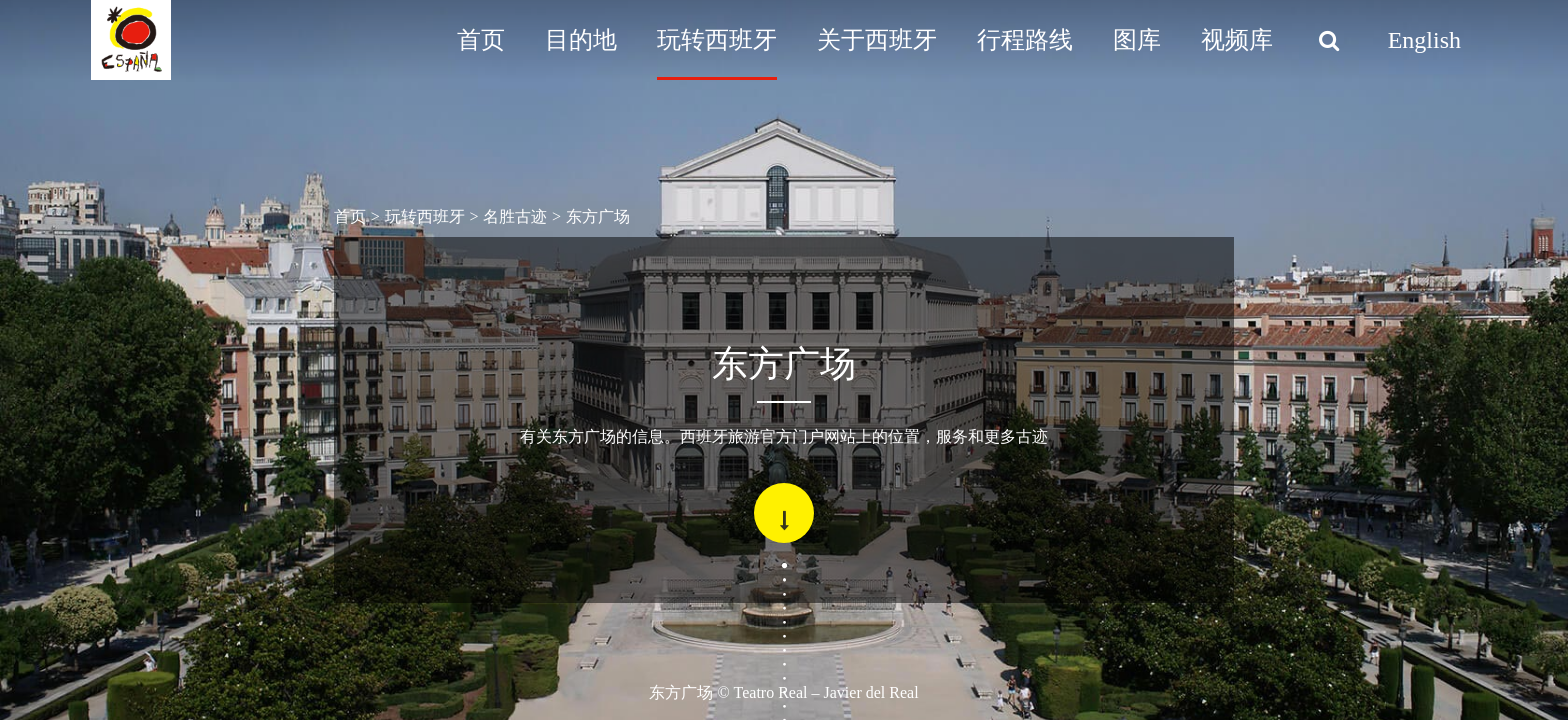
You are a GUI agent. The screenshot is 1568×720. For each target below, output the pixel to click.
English (1424, 40)
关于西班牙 (877, 40)
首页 (481, 40)
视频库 (1237, 40)
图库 (1137, 40)
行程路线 (1025, 40)
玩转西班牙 (717, 40)
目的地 (581, 40)
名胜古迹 (515, 216)
